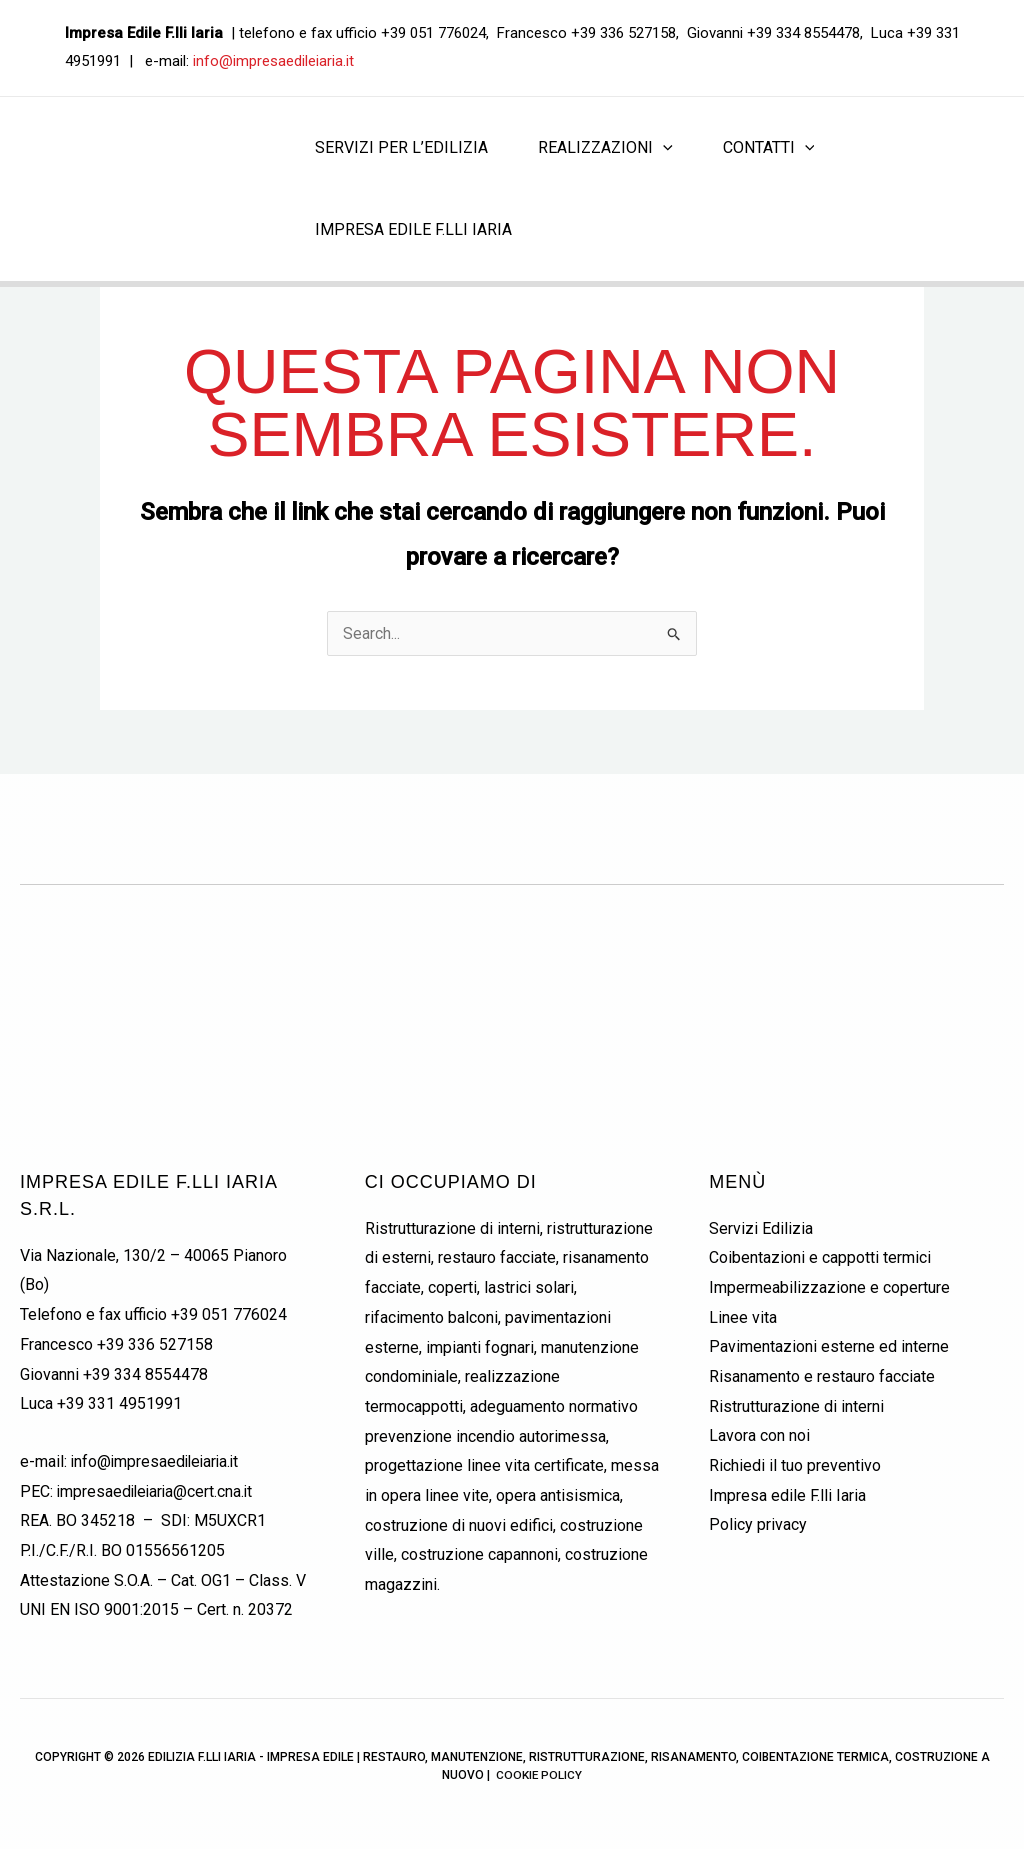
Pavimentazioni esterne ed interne (829, 1347)
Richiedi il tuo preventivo (795, 1465)
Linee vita (743, 1317)
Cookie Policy (539, 1776)
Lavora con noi (759, 1436)
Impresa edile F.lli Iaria (787, 1495)
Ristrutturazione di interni (796, 1406)
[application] (663, 148)
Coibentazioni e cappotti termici (820, 1257)
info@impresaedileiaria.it (273, 61)
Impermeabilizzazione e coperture (829, 1287)
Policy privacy (758, 1525)
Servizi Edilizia (761, 1228)
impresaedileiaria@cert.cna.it (157, 1491)
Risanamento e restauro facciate (822, 1376)
